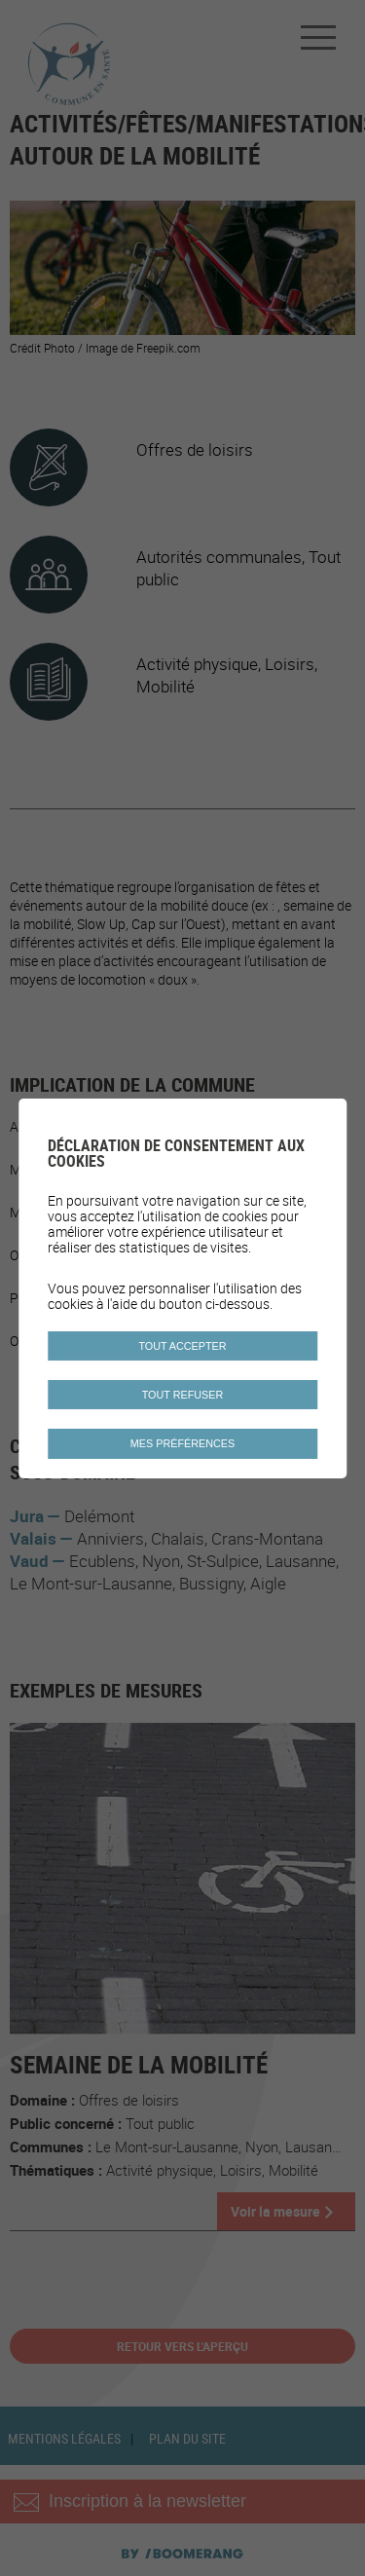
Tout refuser (183, 1394)
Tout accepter (182, 1346)
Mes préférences (182, 1443)
